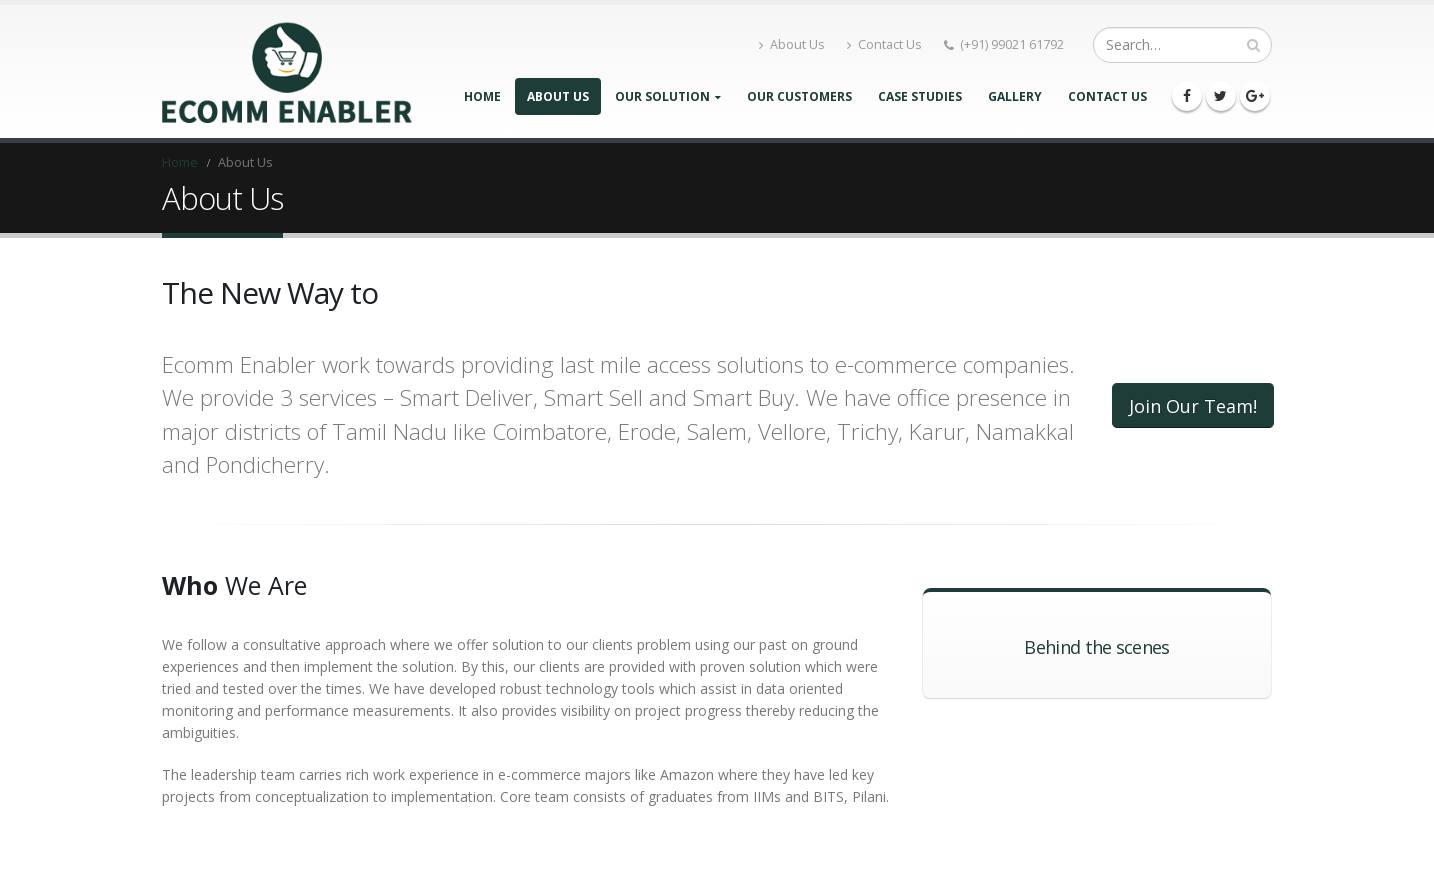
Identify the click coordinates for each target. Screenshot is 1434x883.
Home (482, 96)
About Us (792, 44)
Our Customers (799, 96)
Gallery (1015, 96)
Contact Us (884, 44)
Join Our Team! (1193, 406)
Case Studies (920, 96)
